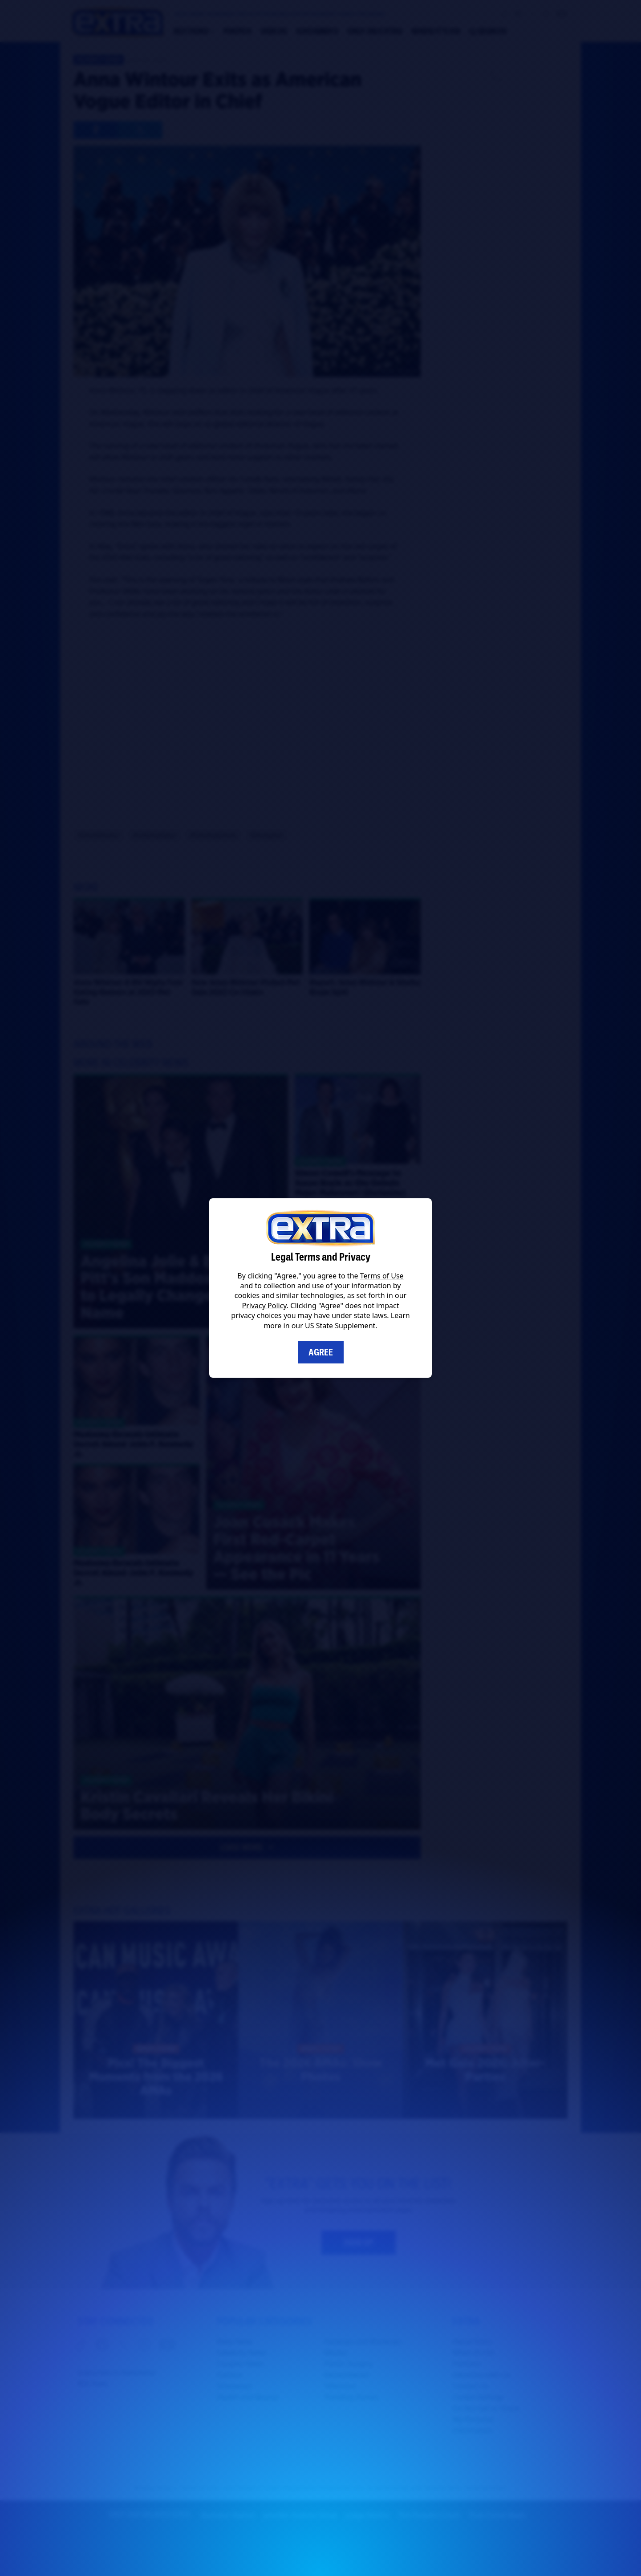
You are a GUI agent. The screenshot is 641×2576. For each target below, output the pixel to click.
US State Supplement (340, 1326)
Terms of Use (382, 1276)
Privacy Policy (264, 1305)
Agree (320, 1352)
